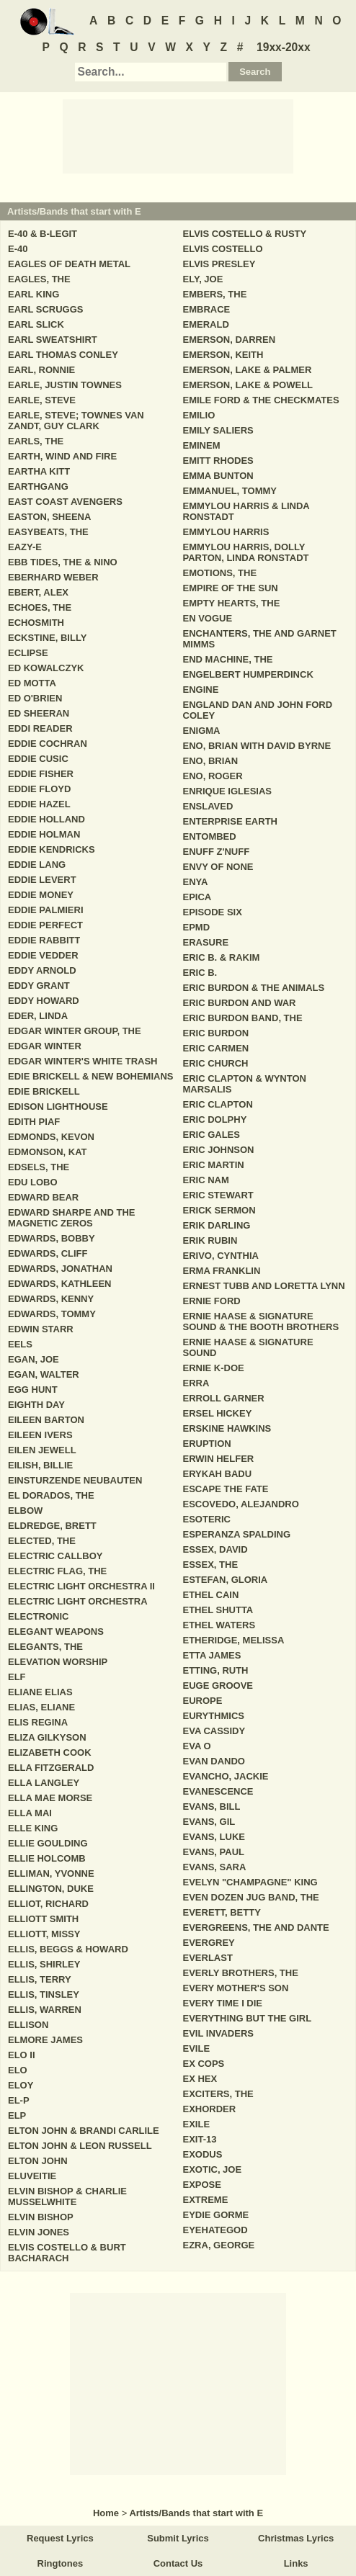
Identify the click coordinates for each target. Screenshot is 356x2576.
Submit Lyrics (177, 2538)
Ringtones (60, 2563)
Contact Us (178, 2563)
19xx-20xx (284, 47)
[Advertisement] (178, 135)
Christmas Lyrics (296, 2538)
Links (296, 2563)
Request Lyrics (60, 2538)
